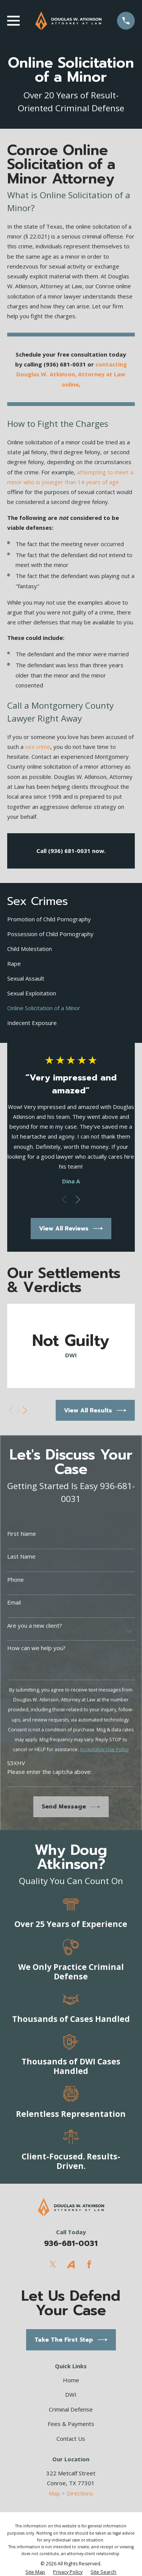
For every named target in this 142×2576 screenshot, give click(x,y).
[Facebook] (89, 2264)
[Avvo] (71, 2264)
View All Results (95, 1410)
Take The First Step (71, 2340)
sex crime (37, 746)
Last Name (21, 1556)
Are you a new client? (34, 1625)
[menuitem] (71, 919)
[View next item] (78, 1200)
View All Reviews (71, 1229)
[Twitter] (53, 2264)
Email (14, 1602)
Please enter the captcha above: (49, 1771)
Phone (15, 1579)
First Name (21, 1533)
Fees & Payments (71, 2424)
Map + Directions (71, 2493)
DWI (70, 2394)
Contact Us (70, 2438)
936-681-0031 (71, 2243)
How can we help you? (36, 1647)
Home (71, 2380)
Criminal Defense (71, 2409)
